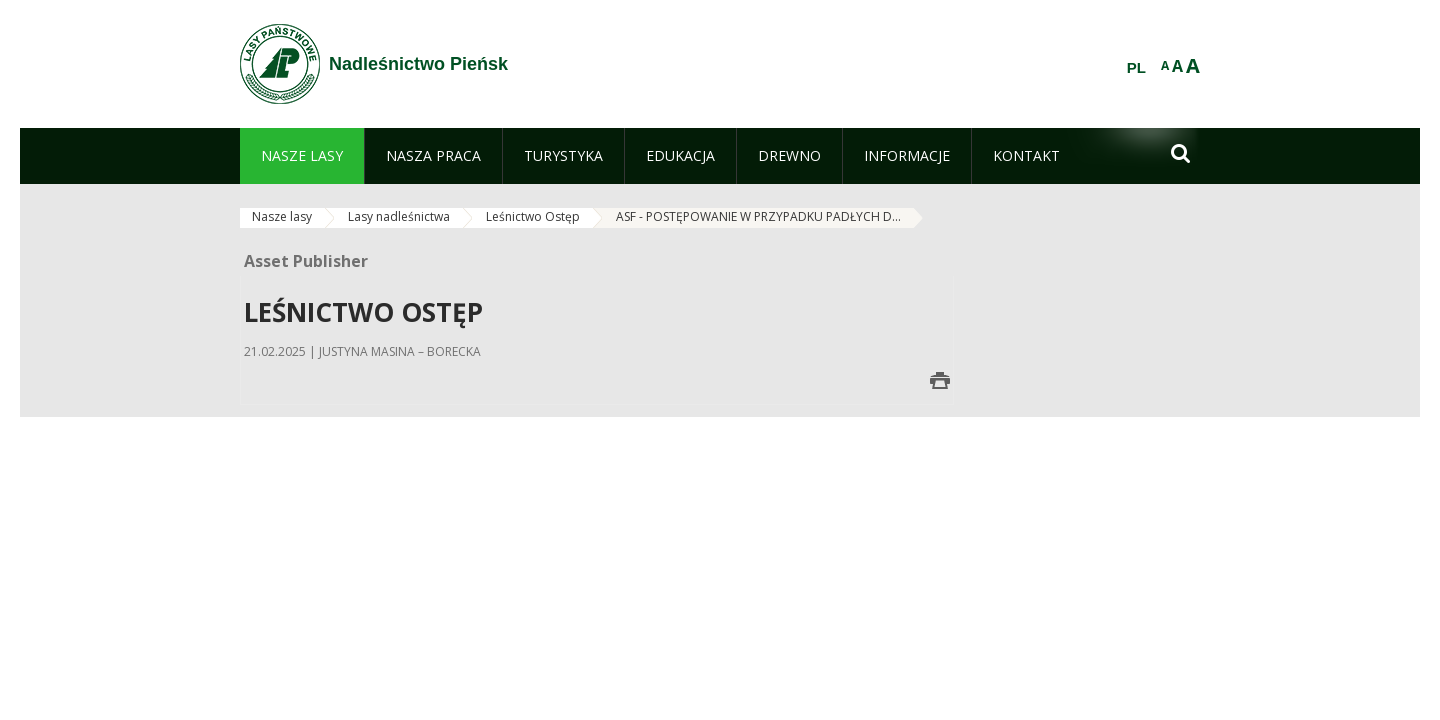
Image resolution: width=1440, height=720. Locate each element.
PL (1136, 68)
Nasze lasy (282, 216)
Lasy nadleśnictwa (399, 216)
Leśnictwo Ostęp (533, 216)
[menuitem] (302, 156)
